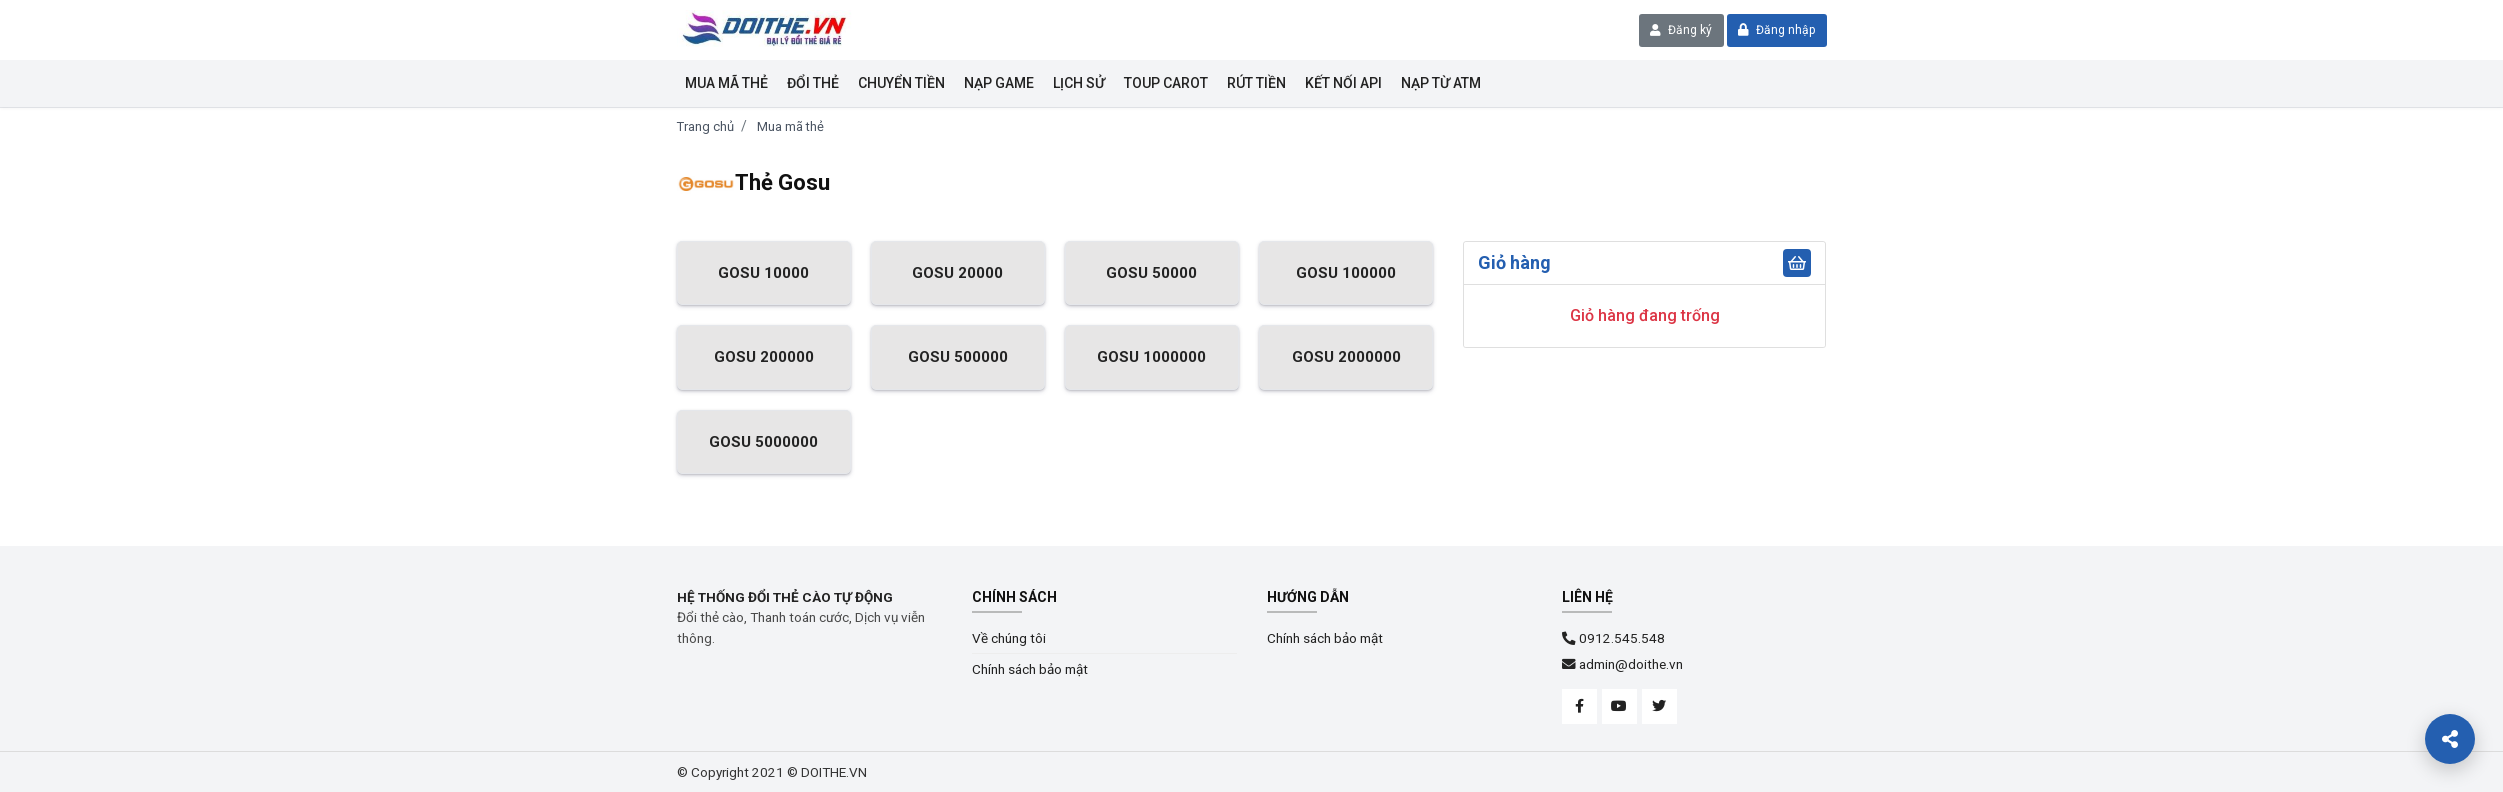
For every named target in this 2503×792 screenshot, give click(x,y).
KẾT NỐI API (1343, 83)
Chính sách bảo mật (1030, 669)
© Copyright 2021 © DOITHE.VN (772, 772)
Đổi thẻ (813, 83)
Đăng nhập (1776, 30)
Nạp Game (999, 83)
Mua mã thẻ (726, 83)
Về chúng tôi (1009, 638)
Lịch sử (1079, 83)
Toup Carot (1166, 83)
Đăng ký (1681, 30)
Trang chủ (705, 126)
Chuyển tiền (901, 83)
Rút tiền (1256, 83)
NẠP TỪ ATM (1441, 83)
